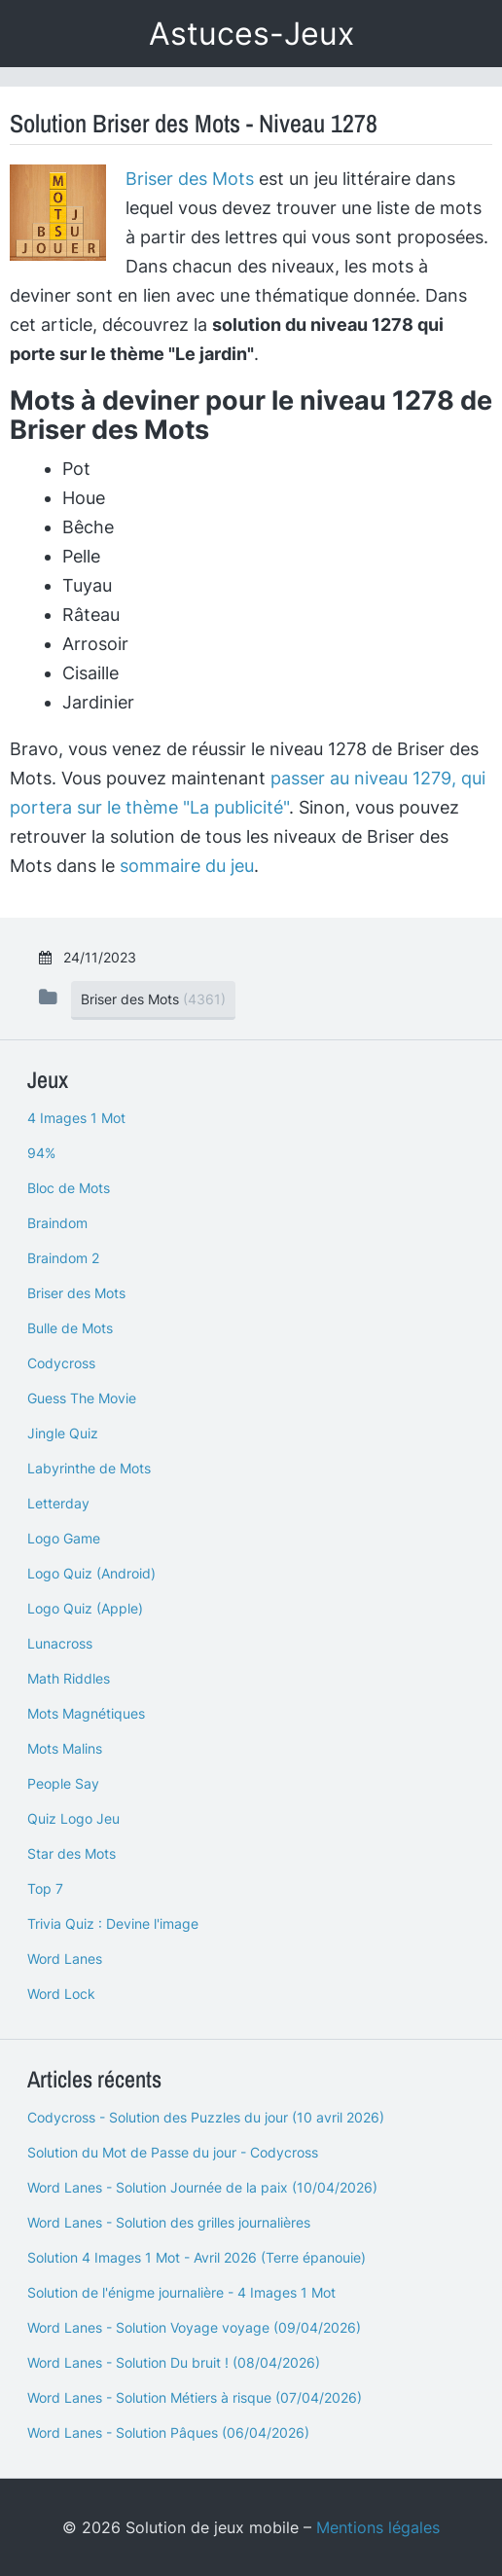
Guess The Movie (81, 1398)
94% (41, 1152)
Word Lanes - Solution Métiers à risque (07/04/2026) (194, 2397)
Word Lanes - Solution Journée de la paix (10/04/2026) (202, 2187)
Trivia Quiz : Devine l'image (112, 1923)
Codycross (61, 1363)
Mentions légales (378, 2527)
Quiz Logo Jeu (73, 1818)
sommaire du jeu (187, 865)
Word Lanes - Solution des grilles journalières (168, 2222)
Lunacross (59, 1643)
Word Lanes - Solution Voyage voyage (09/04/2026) (194, 2327)
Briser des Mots (190, 178)
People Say (63, 1783)
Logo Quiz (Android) (91, 1573)
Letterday (58, 1503)
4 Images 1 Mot (76, 1117)
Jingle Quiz (62, 1433)
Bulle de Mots (70, 1328)
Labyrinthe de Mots (89, 1468)
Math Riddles (68, 1678)
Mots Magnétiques (86, 1713)
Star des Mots (71, 1853)
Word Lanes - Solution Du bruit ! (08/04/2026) (173, 2362)
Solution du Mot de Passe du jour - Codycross (172, 2152)
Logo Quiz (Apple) (85, 1608)
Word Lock (61, 1993)
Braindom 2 (63, 1258)
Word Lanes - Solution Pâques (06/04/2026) (168, 2432)
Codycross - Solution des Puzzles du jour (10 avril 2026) (205, 2117)
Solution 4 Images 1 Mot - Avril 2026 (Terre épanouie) (196, 2257)
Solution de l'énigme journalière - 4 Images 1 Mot (181, 2292)
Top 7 (45, 1888)
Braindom (57, 1223)
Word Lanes (64, 1958)
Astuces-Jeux (251, 34)
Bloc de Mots (68, 1187)
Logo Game (63, 1538)
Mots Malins (64, 1748)
